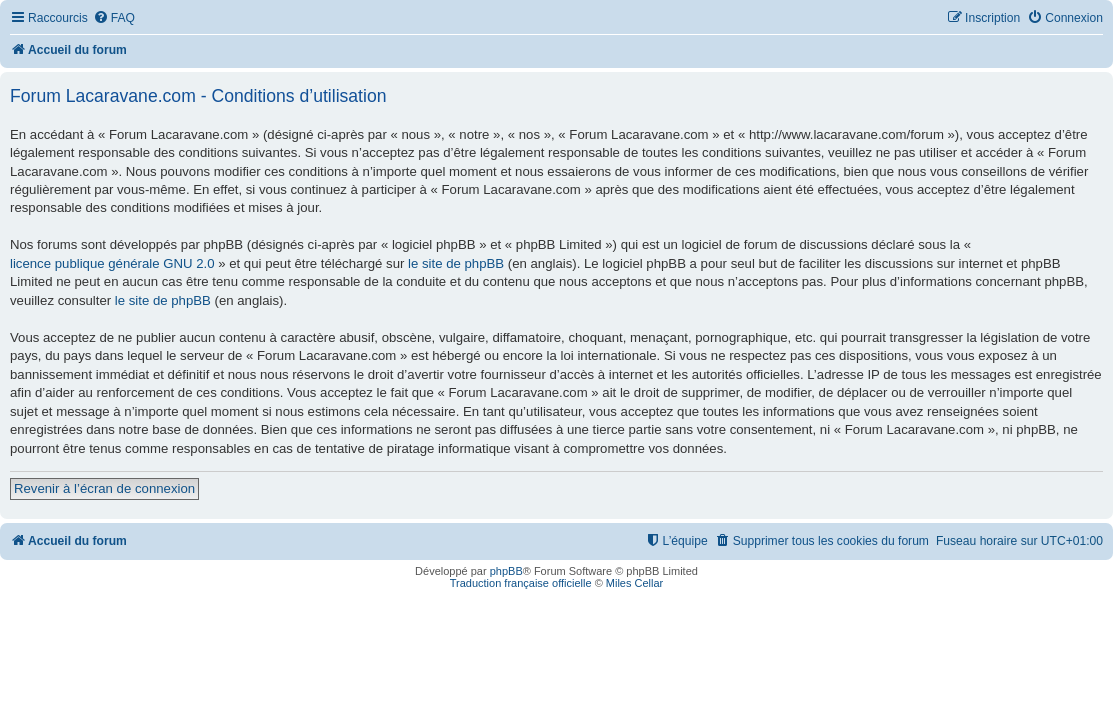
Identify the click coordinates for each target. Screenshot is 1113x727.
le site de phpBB (456, 263)
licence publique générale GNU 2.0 (112, 263)
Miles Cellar (634, 583)
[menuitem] (114, 18)
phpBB (506, 571)
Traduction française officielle (521, 583)
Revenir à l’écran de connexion (104, 488)
